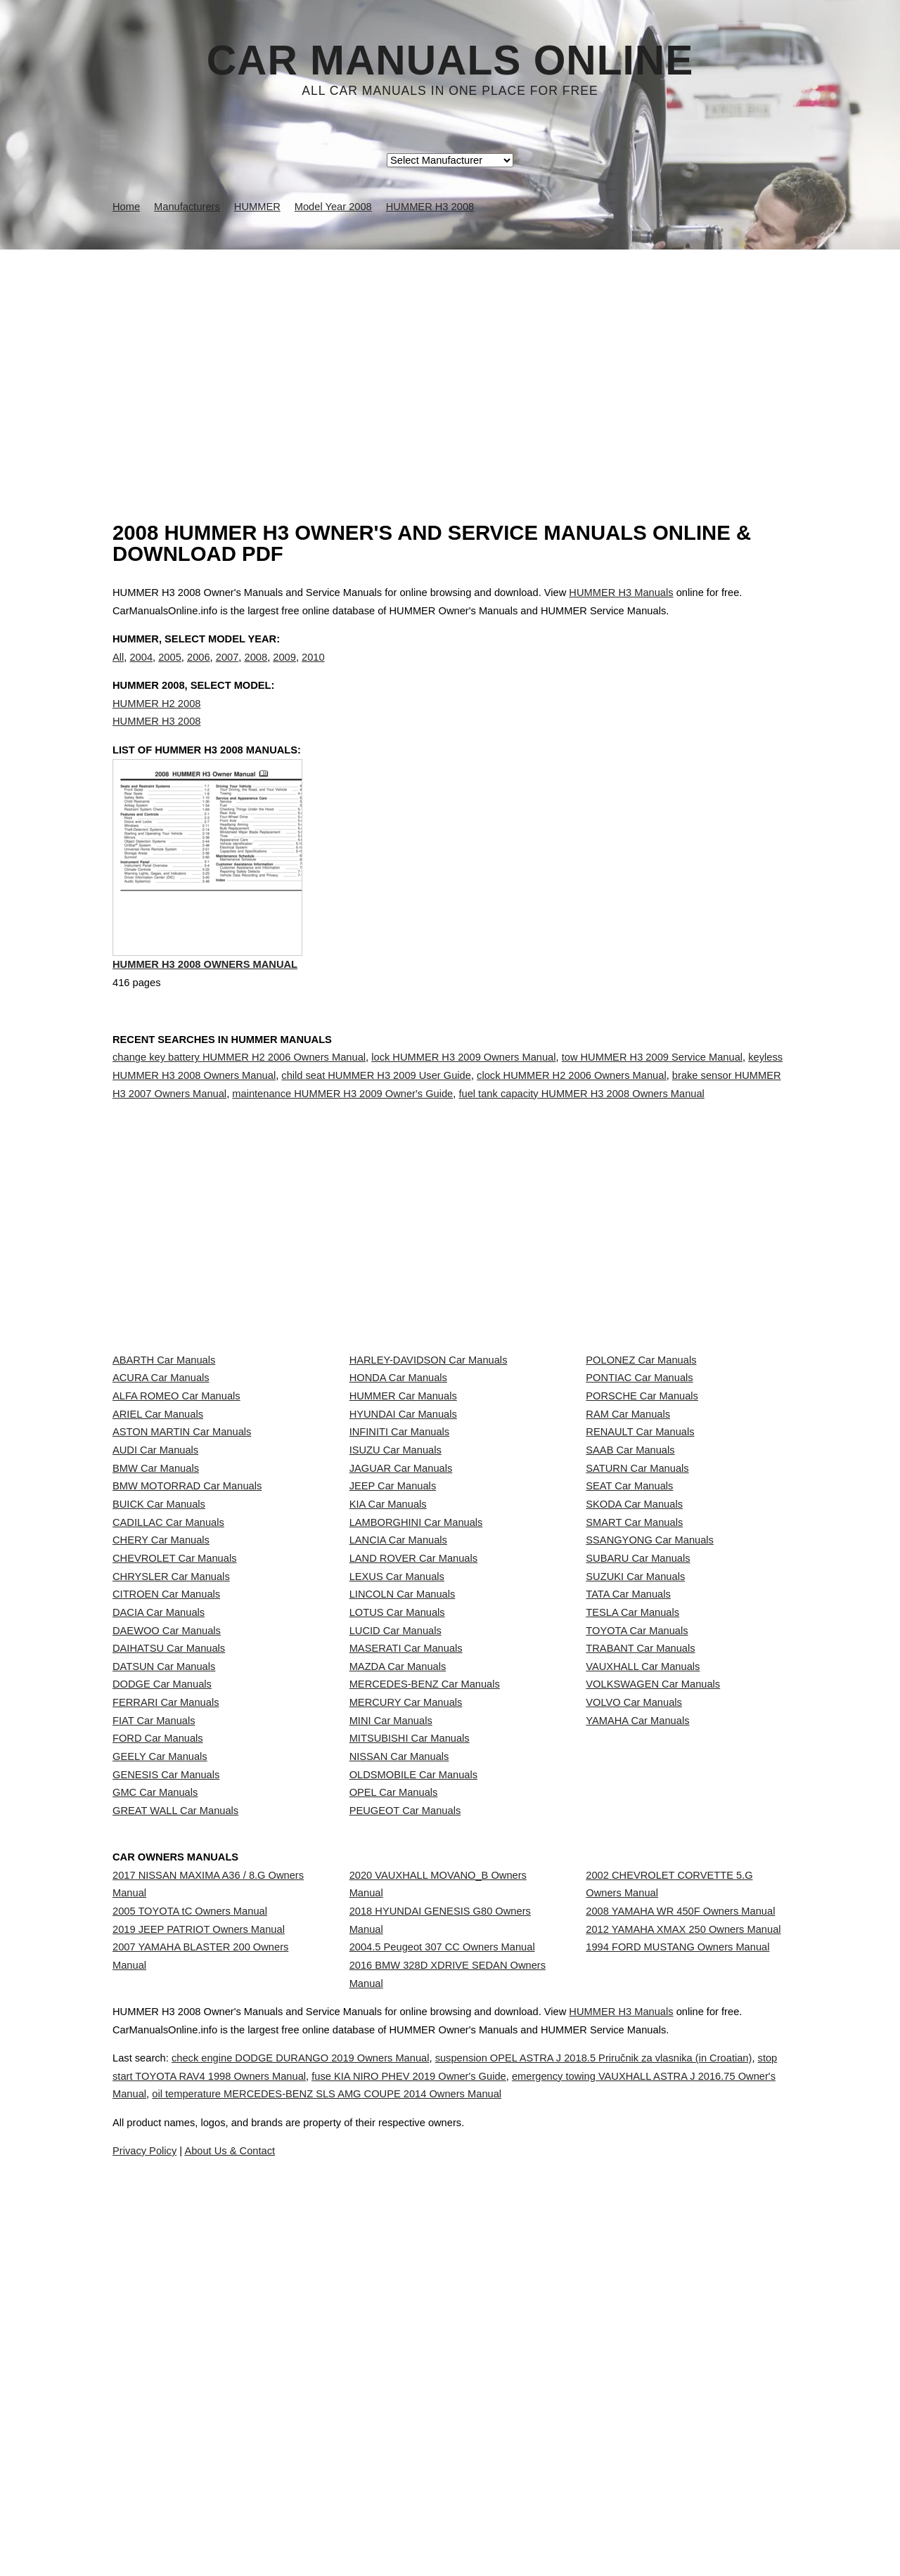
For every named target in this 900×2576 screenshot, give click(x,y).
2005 (169, 671)
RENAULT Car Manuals (640, 1544)
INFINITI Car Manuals (399, 1544)
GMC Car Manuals (155, 2166)
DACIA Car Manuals (158, 1855)
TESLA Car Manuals (632, 1855)
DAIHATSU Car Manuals (168, 1917)
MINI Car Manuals (390, 2041)
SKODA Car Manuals (634, 1668)
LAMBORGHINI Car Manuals (416, 1700)
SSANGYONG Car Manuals (650, 1731)
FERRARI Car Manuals (165, 2011)
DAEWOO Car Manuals (166, 1886)
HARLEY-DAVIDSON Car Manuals (428, 1419)
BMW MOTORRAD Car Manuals (187, 1637)
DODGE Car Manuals (162, 1980)
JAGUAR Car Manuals (401, 1606)
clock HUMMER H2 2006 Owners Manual (572, 1135)
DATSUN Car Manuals (163, 1949)
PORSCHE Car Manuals (642, 1482)
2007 (227, 671)
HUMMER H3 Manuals (621, 592)
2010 (313, 671)
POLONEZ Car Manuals (641, 1419)
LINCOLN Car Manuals (402, 1824)
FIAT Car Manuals (153, 2041)
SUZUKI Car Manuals (635, 1793)
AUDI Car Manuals (155, 1575)
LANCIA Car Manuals (398, 1731)
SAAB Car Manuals (630, 1575)
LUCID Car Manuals (395, 1886)
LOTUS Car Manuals (397, 1855)
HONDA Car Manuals (398, 1451)
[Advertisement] (450, 355)
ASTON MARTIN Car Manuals (181, 1544)
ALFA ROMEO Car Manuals (176, 1482)
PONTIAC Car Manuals (639, 1451)
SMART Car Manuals (634, 1700)
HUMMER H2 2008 (156, 732)
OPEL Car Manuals (393, 2166)
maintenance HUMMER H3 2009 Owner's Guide (342, 1153)
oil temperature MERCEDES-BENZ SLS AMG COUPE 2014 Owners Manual (574, 2561)
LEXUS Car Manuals (396, 1793)
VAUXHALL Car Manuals (643, 1949)
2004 (141, 671)
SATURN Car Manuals (637, 1606)
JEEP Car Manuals (393, 1637)
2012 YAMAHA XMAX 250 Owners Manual (683, 2338)
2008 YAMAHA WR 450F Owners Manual (680, 2306)
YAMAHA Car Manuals (637, 2041)
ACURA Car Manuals (161, 1451)
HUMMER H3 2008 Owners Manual (204, 1028)
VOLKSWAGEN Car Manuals (653, 1980)
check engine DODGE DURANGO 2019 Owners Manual (334, 2524)
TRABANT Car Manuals (640, 1917)
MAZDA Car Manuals (397, 1949)
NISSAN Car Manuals (399, 2104)
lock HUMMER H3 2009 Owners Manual (463, 1117)
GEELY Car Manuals (159, 2104)
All (118, 671)
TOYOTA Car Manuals (637, 1886)
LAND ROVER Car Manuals (413, 1762)
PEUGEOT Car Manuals (405, 2197)
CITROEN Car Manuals (166, 1824)
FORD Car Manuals (157, 2073)
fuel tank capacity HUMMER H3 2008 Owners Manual (581, 1153)
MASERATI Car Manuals (406, 1917)
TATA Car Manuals (628, 1824)
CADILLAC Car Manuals (168, 1700)
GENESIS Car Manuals (165, 2135)
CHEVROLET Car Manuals (174, 1762)
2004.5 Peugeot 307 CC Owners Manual (442, 2356)
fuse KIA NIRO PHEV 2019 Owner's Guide (561, 2543)
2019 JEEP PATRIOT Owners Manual (198, 2338)
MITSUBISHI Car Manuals (409, 2073)
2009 (284, 671)
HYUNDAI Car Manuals (403, 1513)
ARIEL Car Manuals (157, 1513)
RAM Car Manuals (628, 1513)
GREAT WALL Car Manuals (175, 2197)
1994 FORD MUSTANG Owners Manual (677, 2369)
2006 (198, 671)
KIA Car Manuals (388, 1668)
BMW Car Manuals (155, 1606)
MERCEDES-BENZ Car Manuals (424, 1980)
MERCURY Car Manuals (406, 2011)
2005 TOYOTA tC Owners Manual (189, 2306)
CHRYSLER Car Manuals (171, 1793)
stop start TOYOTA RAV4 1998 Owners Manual (322, 2543)
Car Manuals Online (450, 60)
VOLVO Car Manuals (634, 2011)
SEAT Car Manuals (629, 1637)
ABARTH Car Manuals (163, 1419)
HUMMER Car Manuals (403, 1482)
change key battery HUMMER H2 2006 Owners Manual (239, 1117)
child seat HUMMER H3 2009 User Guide (376, 1135)
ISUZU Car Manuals (395, 1575)
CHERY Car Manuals (161, 1731)
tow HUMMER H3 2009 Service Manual (652, 1117)
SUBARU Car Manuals (638, 1762)
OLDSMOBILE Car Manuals (413, 2135)
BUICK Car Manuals (158, 1668)
